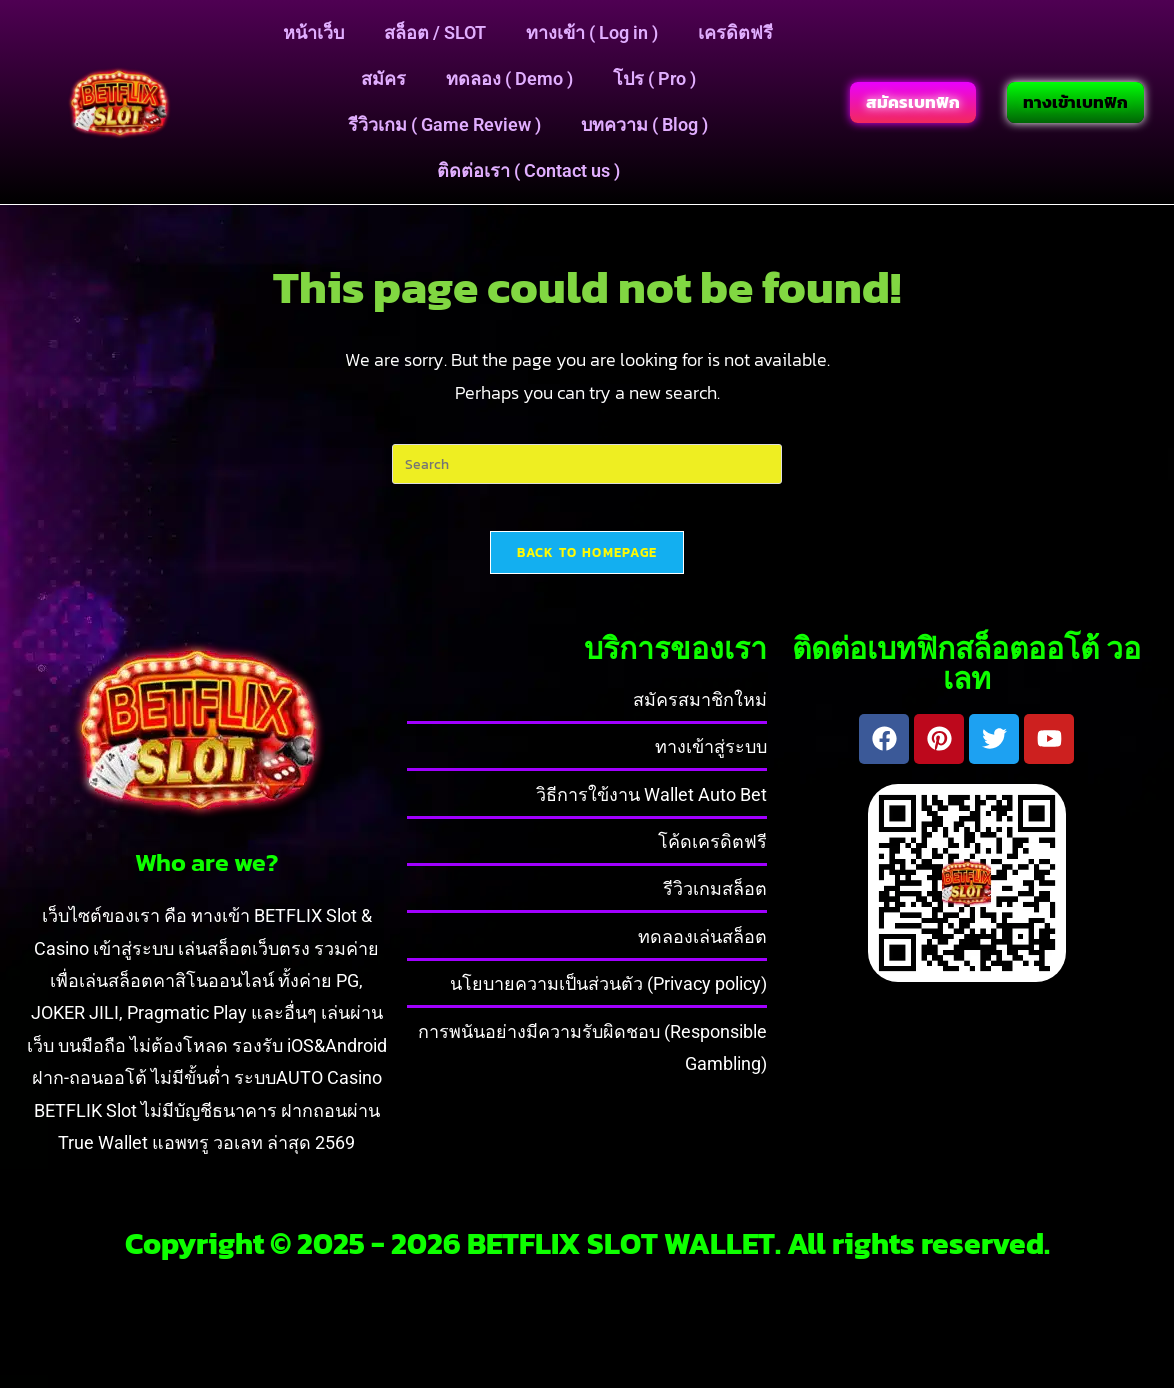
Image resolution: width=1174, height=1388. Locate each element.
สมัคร (383, 78)
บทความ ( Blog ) (644, 124)
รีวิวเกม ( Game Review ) (444, 124)
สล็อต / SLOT (435, 32)
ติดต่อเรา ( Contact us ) (528, 170)
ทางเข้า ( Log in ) (592, 32)
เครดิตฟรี (735, 32)
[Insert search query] (587, 464)
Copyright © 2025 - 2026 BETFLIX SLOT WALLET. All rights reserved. (587, 1257)
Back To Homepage (587, 565)
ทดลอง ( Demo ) (509, 78)
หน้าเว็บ (313, 32)
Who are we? (206, 876)
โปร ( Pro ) (654, 78)
